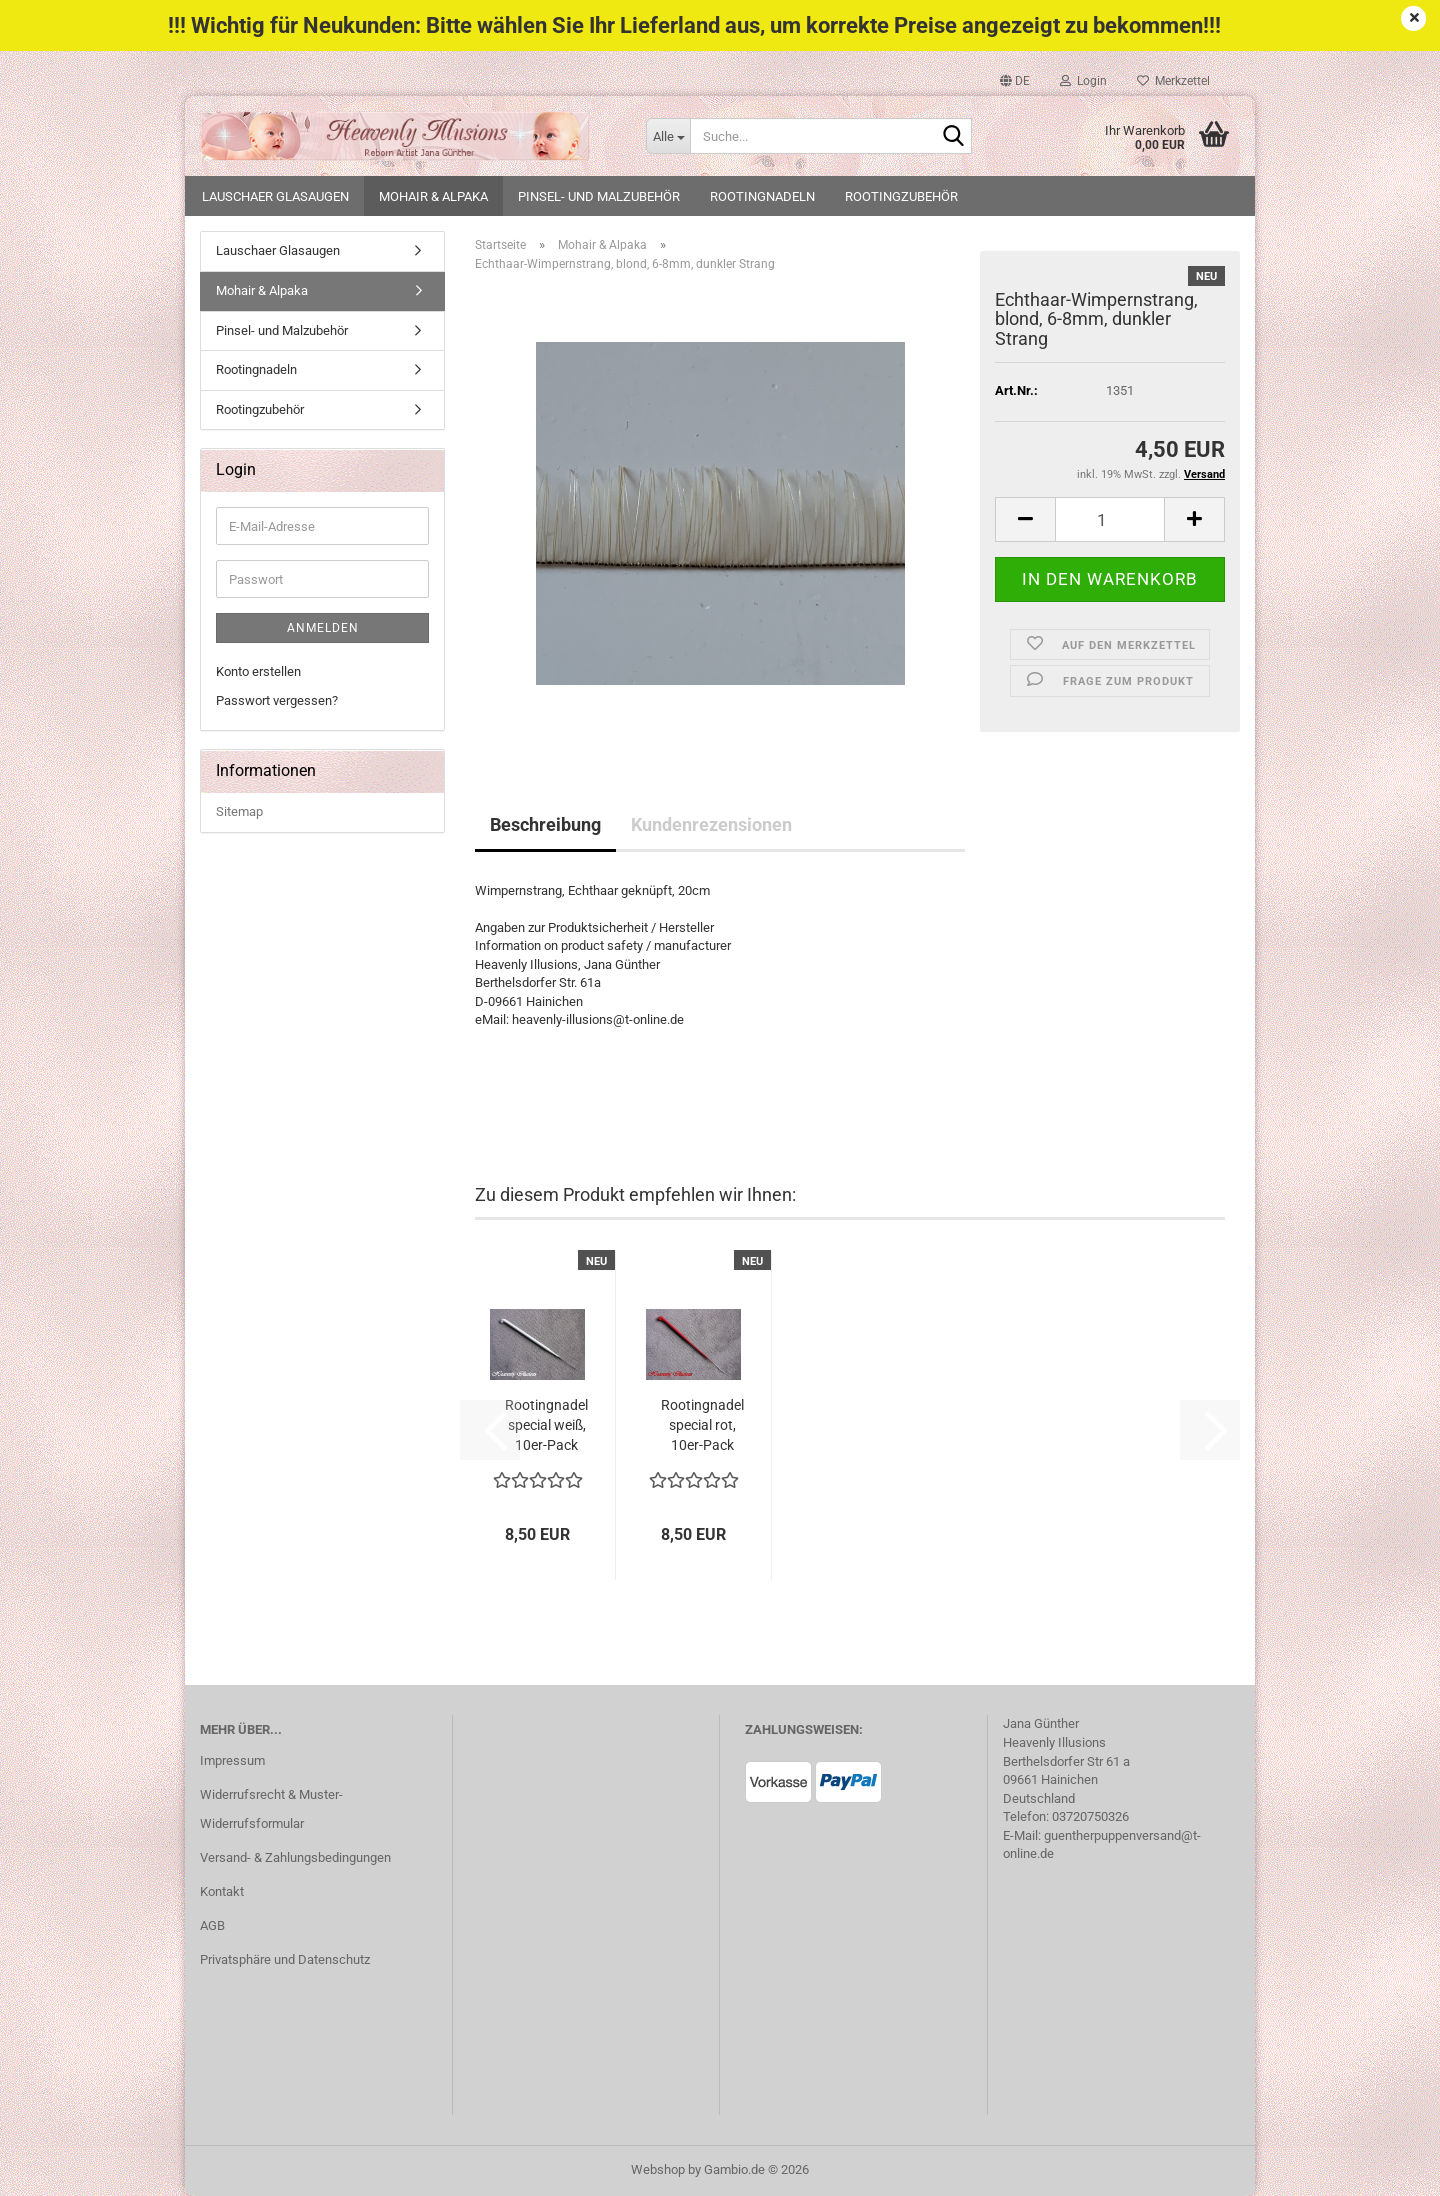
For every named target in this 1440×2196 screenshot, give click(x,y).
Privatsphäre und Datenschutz (285, 1959)
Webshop (658, 2169)
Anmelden (323, 628)
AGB (212, 1925)
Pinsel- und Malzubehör (599, 196)
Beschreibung (545, 824)
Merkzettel (1173, 81)
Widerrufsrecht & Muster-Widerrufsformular (271, 1809)
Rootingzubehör (901, 196)
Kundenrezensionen (711, 824)
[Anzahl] (1110, 519)
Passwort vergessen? (277, 700)
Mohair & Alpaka (433, 196)
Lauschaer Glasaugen (275, 196)
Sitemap (239, 811)
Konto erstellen (258, 671)
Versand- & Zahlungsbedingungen (295, 1857)
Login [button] (1083, 81)
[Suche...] (668, 136)
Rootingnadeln (762, 196)
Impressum (232, 1760)
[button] (1015, 81)
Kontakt (222, 1891)
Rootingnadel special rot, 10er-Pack (702, 1425)
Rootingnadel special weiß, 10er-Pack (546, 1425)
